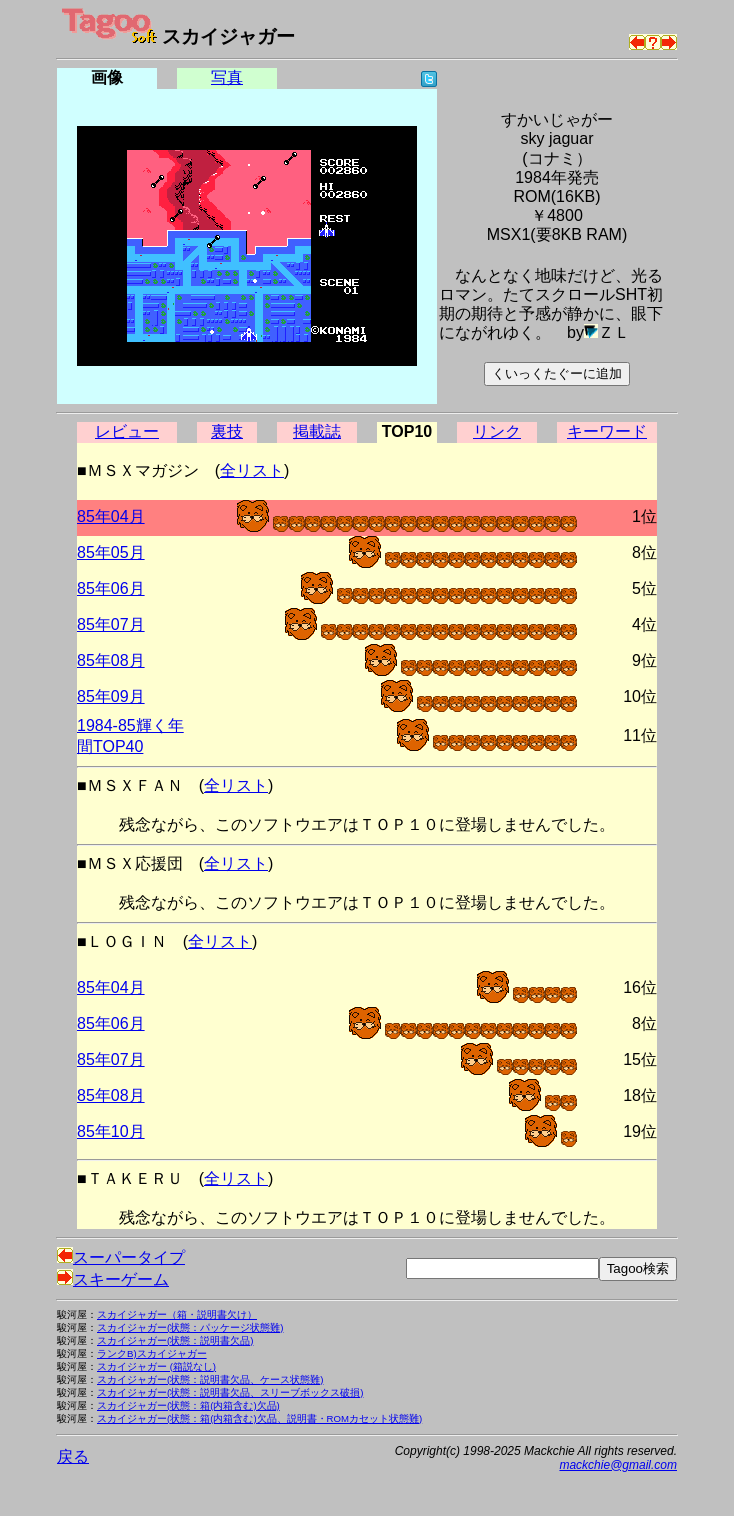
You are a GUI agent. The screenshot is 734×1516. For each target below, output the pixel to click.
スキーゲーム (113, 1279)
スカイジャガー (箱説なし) (156, 1366)
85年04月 (111, 516)
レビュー (127, 431)
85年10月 (111, 1131)
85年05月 (111, 552)
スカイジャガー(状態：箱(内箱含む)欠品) (188, 1405)
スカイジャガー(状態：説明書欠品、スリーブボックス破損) (230, 1392)
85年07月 (111, 624)
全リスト (252, 470)
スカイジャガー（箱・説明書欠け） (177, 1314)
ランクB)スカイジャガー (152, 1353)
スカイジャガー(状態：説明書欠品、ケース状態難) (210, 1379)
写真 (227, 77)
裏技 (227, 431)
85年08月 (111, 660)
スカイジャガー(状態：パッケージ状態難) (190, 1327)
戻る (73, 1456)
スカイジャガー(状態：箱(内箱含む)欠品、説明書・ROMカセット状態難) (259, 1418)
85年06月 (111, 588)
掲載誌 (317, 431)
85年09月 (111, 696)
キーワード (607, 431)
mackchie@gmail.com (618, 1465)
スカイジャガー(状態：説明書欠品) (175, 1340)
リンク (497, 431)
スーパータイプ (121, 1257)
